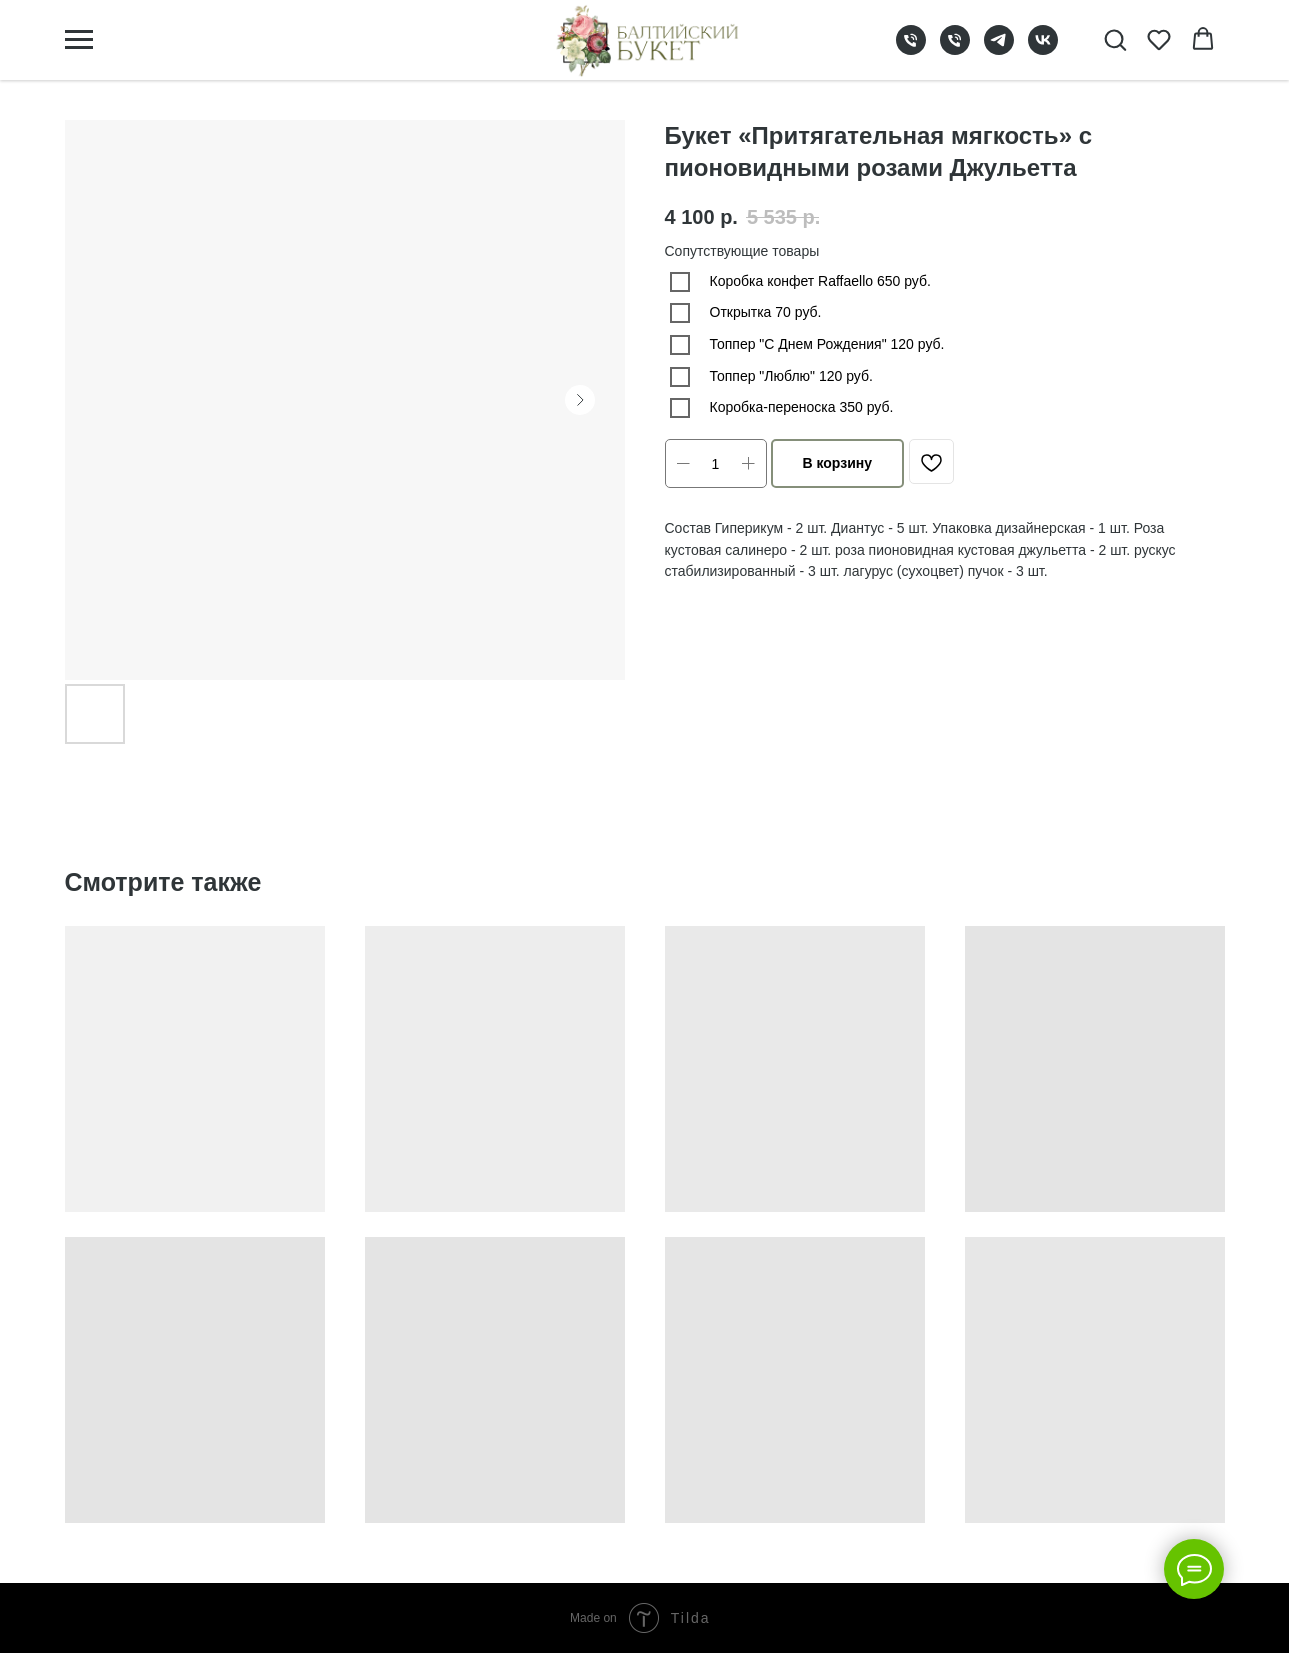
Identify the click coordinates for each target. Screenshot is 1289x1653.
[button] (1115, 39)
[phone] (911, 49)
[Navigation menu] (79, 40)
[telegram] (999, 49)
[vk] (1043, 49)
